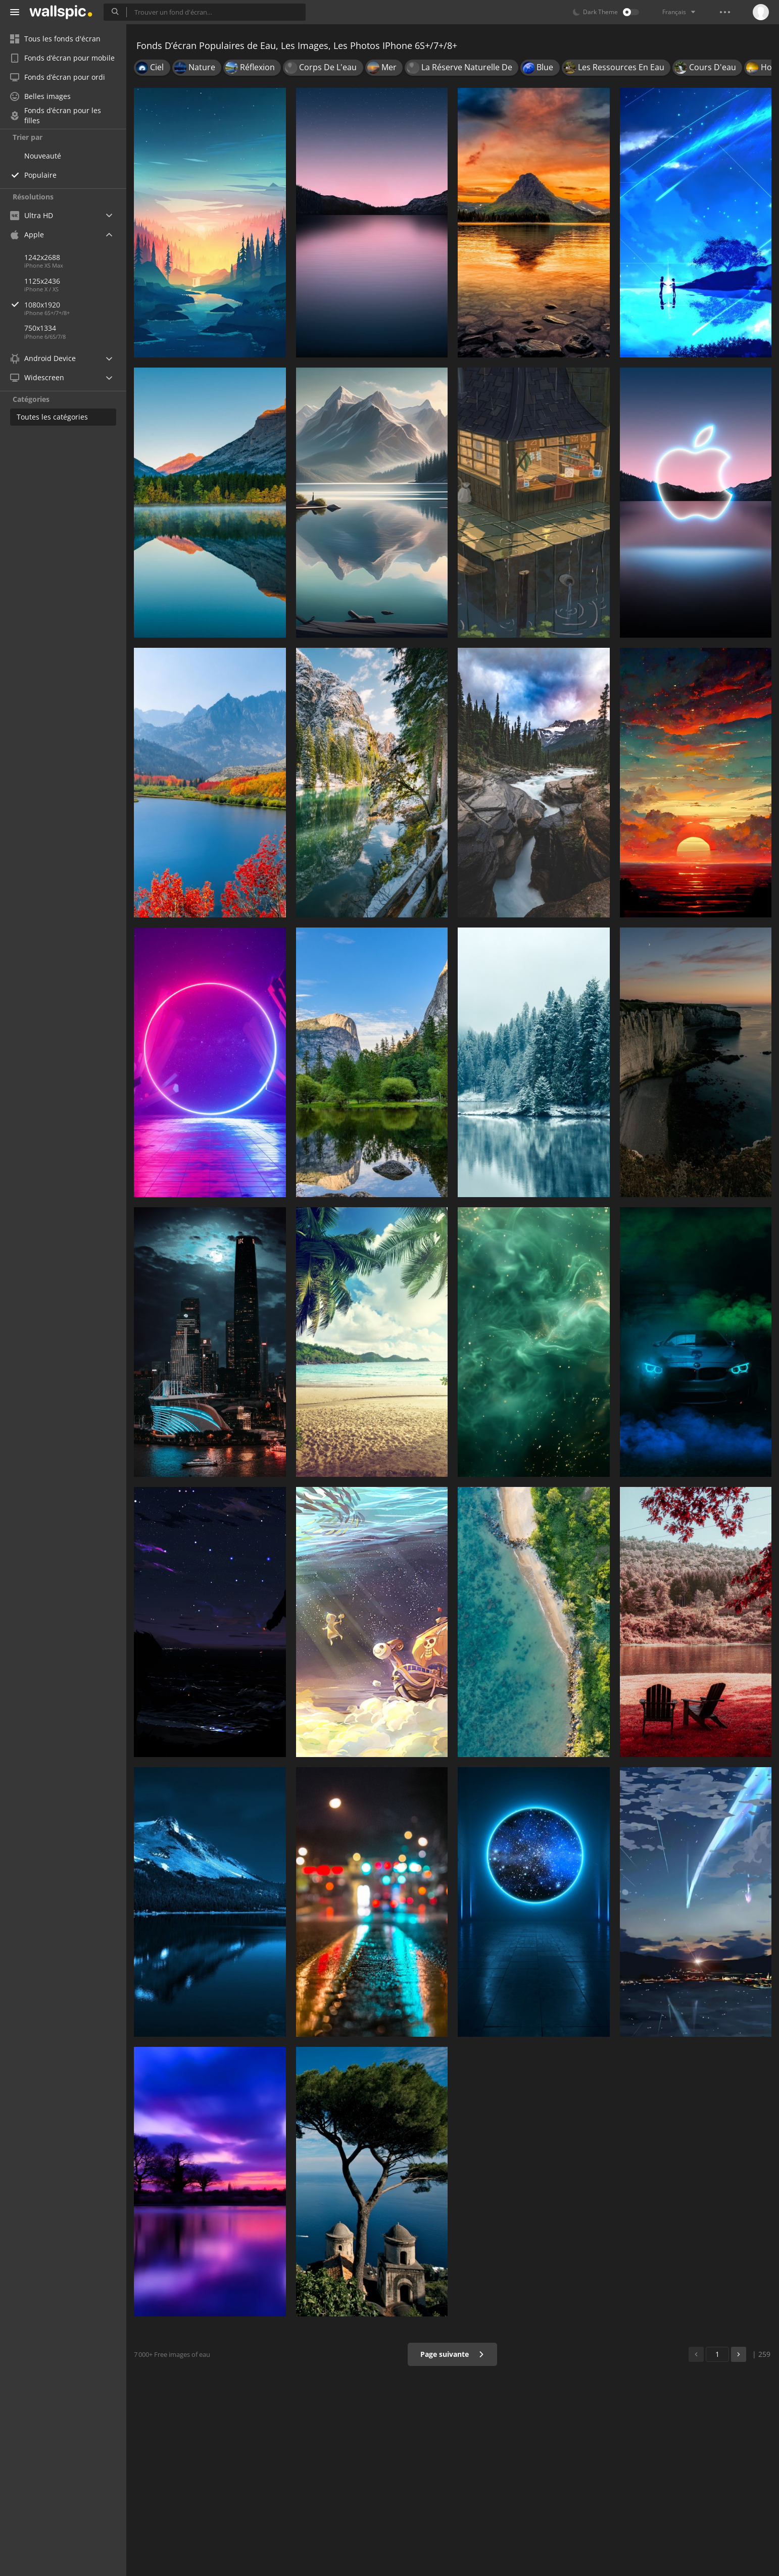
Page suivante (452, 2354)
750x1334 (40, 328)
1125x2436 (42, 281)
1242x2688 (42, 257)
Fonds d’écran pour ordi (57, 77)
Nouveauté (42, 156)
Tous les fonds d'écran (55, 38)
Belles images (40, 96)
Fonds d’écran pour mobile (62, 58)
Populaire (40, 175)
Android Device (43, 358)
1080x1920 (75, 304)
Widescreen (37, 377)
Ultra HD (31, 215)
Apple (27, 234)
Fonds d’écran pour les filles (55, 115)
